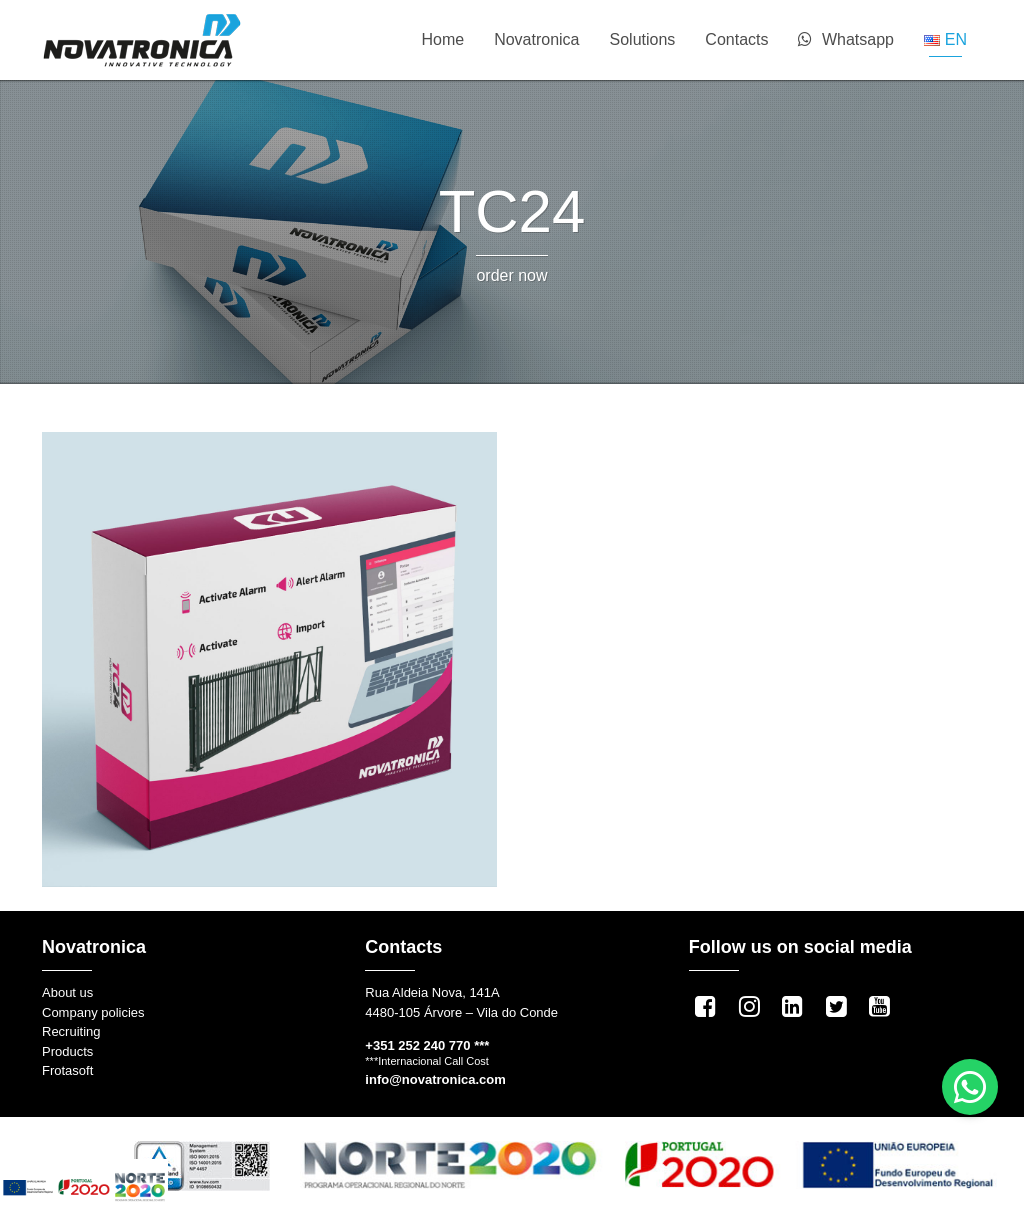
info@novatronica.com (435, 1079)
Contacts (736, 39)
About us (67, 992)
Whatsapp (845, 39)
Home (442, 39)
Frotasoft (67, 1070)
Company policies (93, 1012)
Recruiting (71, 1031)
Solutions (643, 39)
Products (67, 1051)
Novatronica (536, 39)
